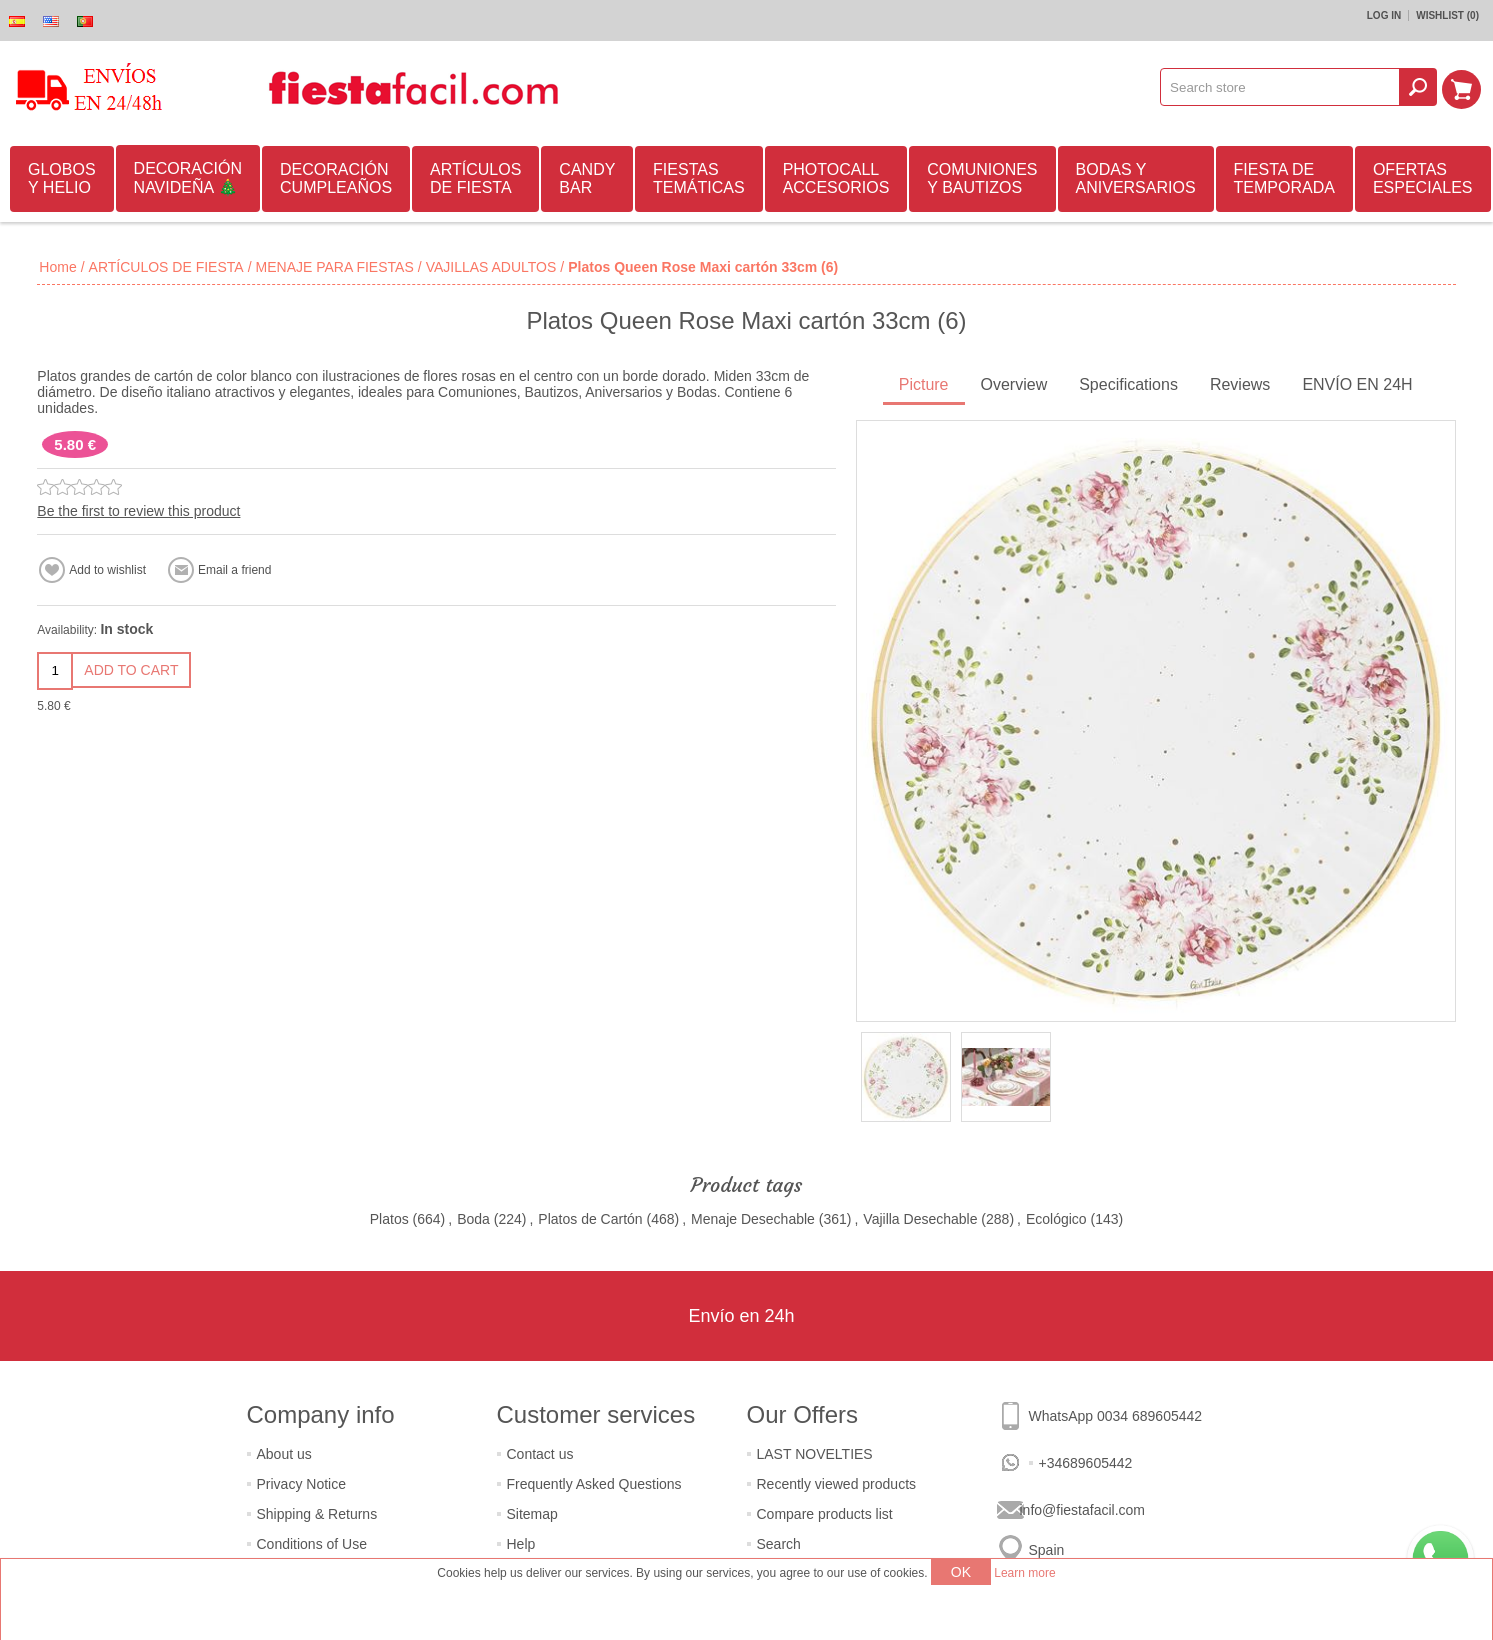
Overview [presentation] (1014, 384)
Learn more (1024, 1573)
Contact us (540, 1454)
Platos (389, 1219)
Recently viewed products (837, 1484)
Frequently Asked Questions (594, 1484)
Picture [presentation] (924, 384)
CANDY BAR (587, 178)
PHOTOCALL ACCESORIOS (836, 178)
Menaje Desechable (753, 1219)
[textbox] (1283, 87)
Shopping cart (1464, 87)
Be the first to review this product (138, 511)
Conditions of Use (312, 1544)
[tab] (924, 386)
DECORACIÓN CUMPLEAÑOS (336, 178)
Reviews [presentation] (1240, 384)
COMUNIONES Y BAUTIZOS (982, 178)
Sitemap (532, 1514)
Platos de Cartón (590, 1219)
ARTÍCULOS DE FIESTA (475, 178)
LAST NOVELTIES (815, 1454)
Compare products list (825, 1514)
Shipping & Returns (317, 1514)
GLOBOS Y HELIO (62, 178)
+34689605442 (1086, 1463)
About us (284, 1454)
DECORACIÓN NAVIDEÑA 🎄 (188, 178)
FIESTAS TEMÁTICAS (699, 178)
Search (779, 1544)
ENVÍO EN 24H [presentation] (1357, 384)
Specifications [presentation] (1128, 384)
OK (961, 1572)
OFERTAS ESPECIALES (1423, 178)
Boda (473, 1219)
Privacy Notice (301, 1484)
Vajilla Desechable (920, 1219)
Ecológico (1056, 1219)
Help (521, 1544)
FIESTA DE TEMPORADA (1284, 178)
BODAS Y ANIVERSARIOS (1136, 178)
